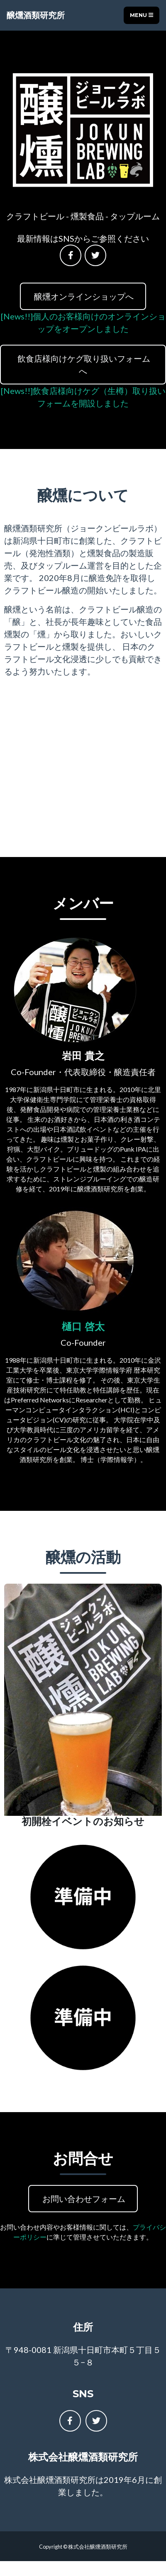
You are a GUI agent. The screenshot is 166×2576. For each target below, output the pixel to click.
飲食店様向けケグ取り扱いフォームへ (83, 364)
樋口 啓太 (83, 1326)
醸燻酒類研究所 (36, 15)
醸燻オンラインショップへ (83, 296)
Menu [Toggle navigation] (141, 15)
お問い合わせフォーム (83, 2199)
